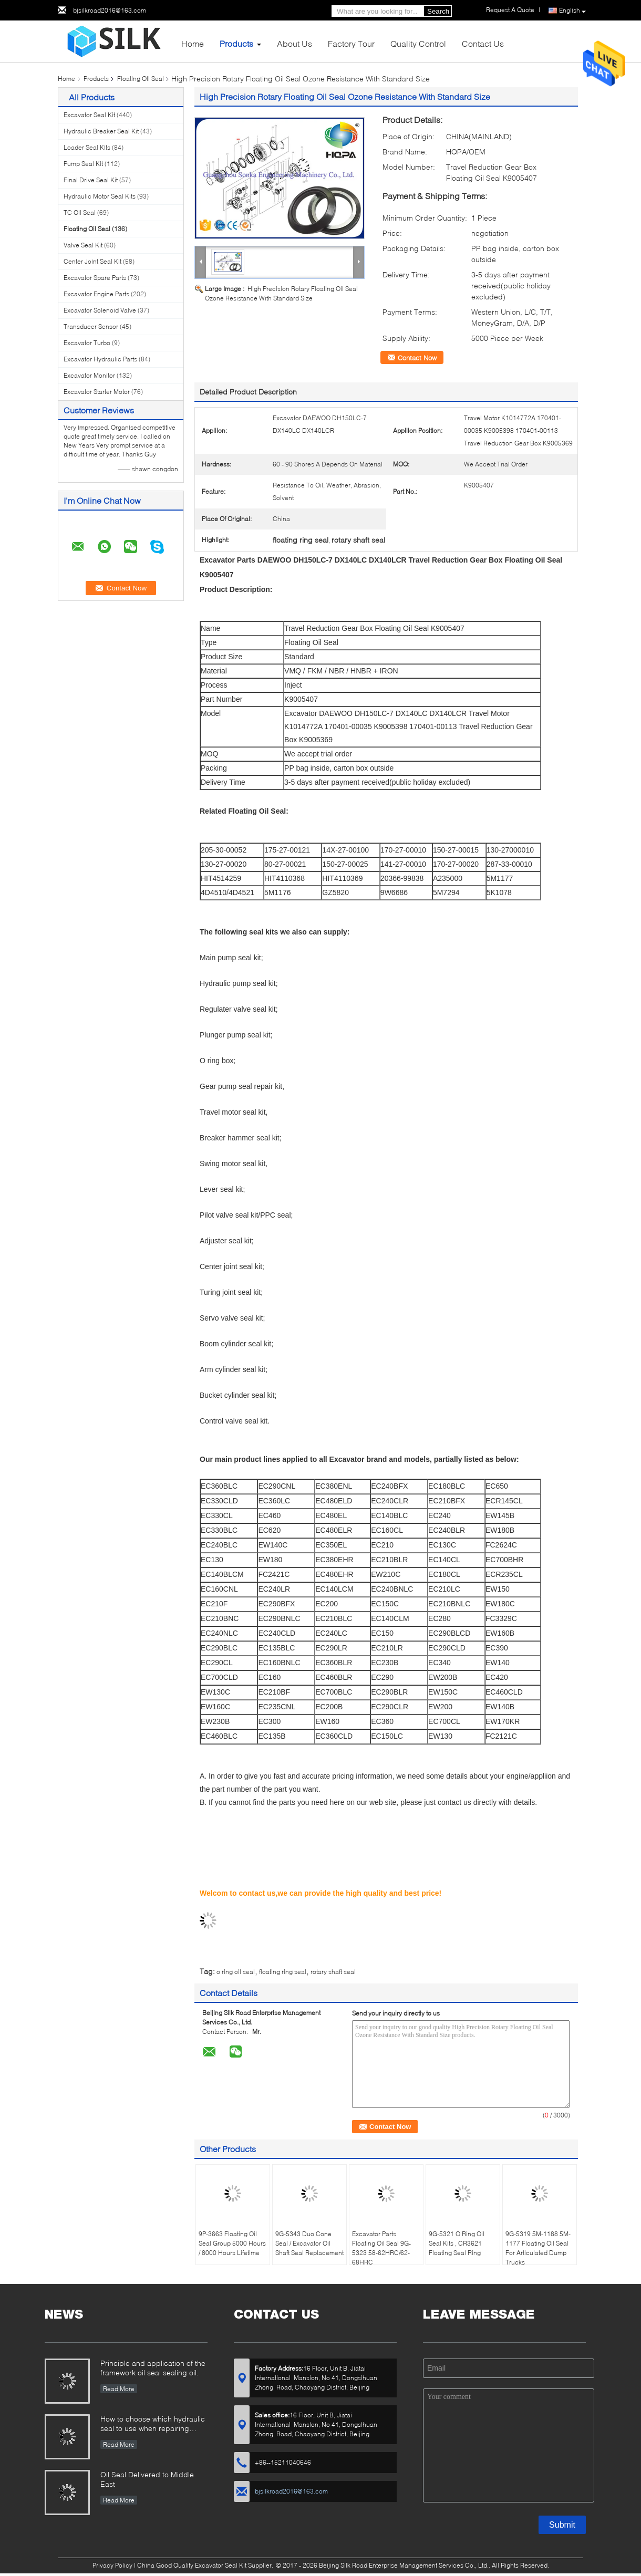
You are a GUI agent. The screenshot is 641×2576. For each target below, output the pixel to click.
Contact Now (417, 358)
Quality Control (418, 43)
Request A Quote (510, 10)
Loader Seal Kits (87, 147)
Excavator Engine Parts (96, 294)
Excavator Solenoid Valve (100, 310)
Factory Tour (351, 43)
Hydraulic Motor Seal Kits (100, 196)
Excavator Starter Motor (97, 392)
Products (236, 43)
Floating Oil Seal (140, 78)
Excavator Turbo (87, 343)
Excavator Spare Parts (95, 278)
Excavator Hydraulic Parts (100, 359)
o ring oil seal (235, 1972)
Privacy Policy (112, 2565)
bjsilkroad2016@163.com (109, 10)
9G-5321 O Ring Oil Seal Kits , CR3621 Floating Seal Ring (456, 2243)
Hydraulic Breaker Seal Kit (101, 131)
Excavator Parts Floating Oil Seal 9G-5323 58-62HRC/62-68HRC (381, 2248)
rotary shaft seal (333, 1972)
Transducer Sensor (91, 326)
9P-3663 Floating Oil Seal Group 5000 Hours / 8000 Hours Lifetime (232, 2243)
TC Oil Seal (80, 212)
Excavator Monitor (89, 375)
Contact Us (483, 43)
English (572, 10)
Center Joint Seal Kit (92, 261)
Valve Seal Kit (83, 245)
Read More (119, 2389)
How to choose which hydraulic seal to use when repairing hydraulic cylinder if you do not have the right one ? (152, 2424)
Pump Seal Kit (83, 164)
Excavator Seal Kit (89, 115)
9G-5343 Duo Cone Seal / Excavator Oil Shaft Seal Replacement (309, 2243)
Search (438, 11)
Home (192, 43)
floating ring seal (282, 1972)
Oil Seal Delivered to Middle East (147, 2479)
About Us (294, 43)
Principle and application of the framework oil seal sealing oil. (152, 2368)
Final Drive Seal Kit (91, 180)
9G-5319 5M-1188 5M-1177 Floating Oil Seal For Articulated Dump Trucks (538, 2248)
